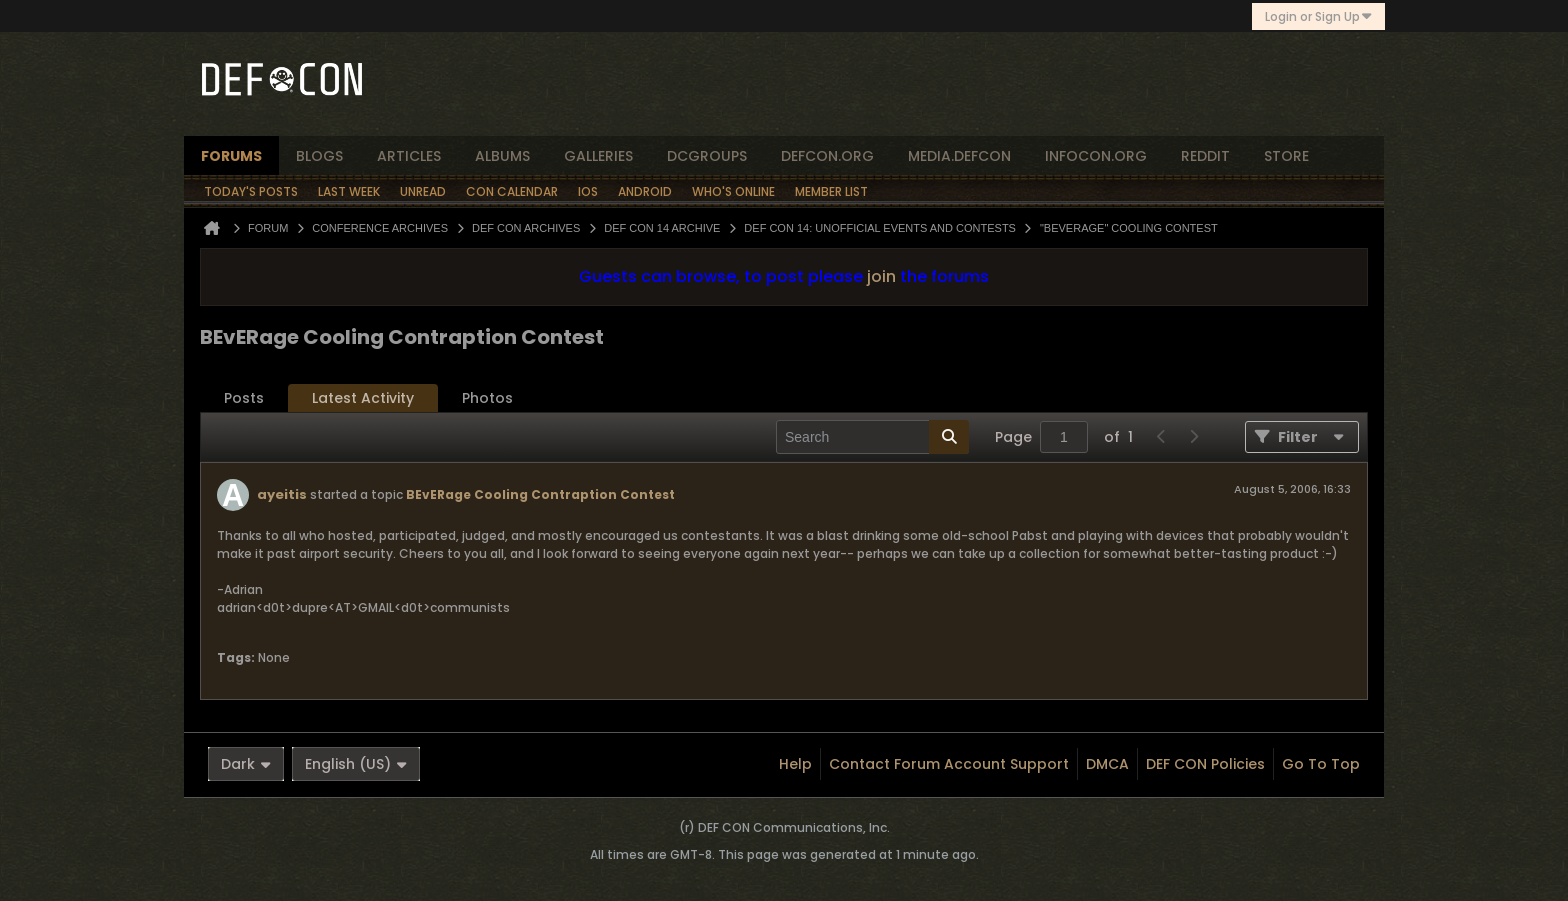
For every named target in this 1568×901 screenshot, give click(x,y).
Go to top (1321, 764)
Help (795, 764)
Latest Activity (363, 398)
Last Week (349, 191)
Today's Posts (251, 191)
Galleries (598, 156)
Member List (831, 191)
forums (231, 156)
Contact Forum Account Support (949, 764)
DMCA (1107, 764)
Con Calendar (512, 191)
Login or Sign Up (1318, 16)
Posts (244, 398)
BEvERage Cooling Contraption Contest (540, 494)
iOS (588, 191)
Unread (423, 191)
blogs (319, 156)
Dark (246, 764)
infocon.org (1096, 156)
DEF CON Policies (1205, 764)
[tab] (244, 398)
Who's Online (733, 191)
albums (502, 156)
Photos (487, 398)
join (881, 276)
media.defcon (959, 156)
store (1286, 156)
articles (409, 156)
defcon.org (827, 156)
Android (645, 191)
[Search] (872, 437)
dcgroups (707, 156)
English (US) (356, 764)
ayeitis (282, 494)
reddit (1205, 156)
